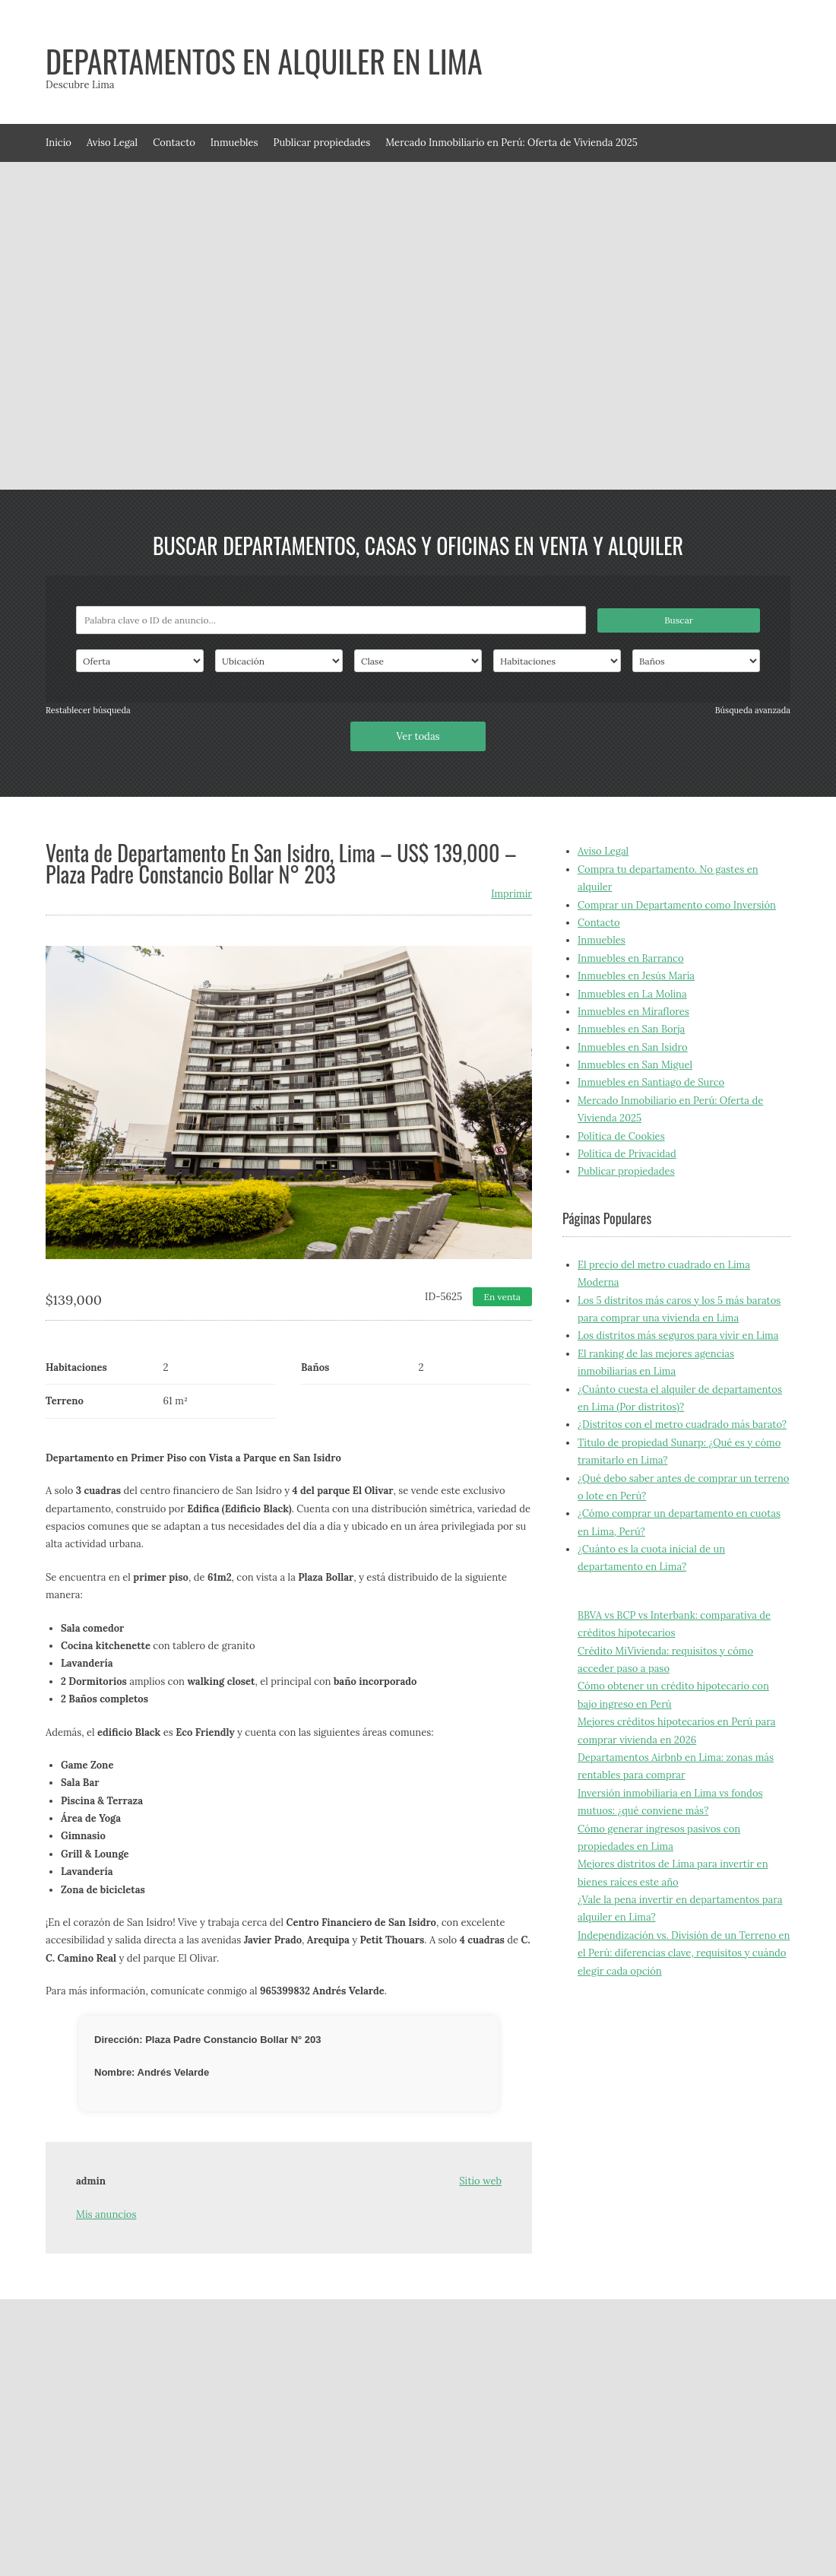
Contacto (174, 142)
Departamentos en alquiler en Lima (264, 61)
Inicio (58, 142)
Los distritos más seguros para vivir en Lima (678, 1335)
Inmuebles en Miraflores (633, 1011)
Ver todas (417, 736)
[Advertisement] (156, 326)
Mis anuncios (106, 2214)
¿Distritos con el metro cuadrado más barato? (682, 1424)
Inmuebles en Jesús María (636, 975)
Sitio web (480, 2181)
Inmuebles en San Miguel (635, 1064)
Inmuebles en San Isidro (633, 1047)
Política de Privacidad (627, 1153)
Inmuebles (234, 142)
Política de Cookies (621, 1136)
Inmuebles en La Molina (632, 994)
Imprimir (511, 893)
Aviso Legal (112, 142)
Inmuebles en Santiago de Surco (651, 1082)
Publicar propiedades (322, 142)
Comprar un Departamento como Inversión (677, 905)
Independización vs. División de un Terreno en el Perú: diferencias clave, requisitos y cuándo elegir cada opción (684, 1953)
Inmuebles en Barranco (631, 958)
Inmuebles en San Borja (631, 1029)
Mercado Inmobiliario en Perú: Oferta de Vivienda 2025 (511, 142)
